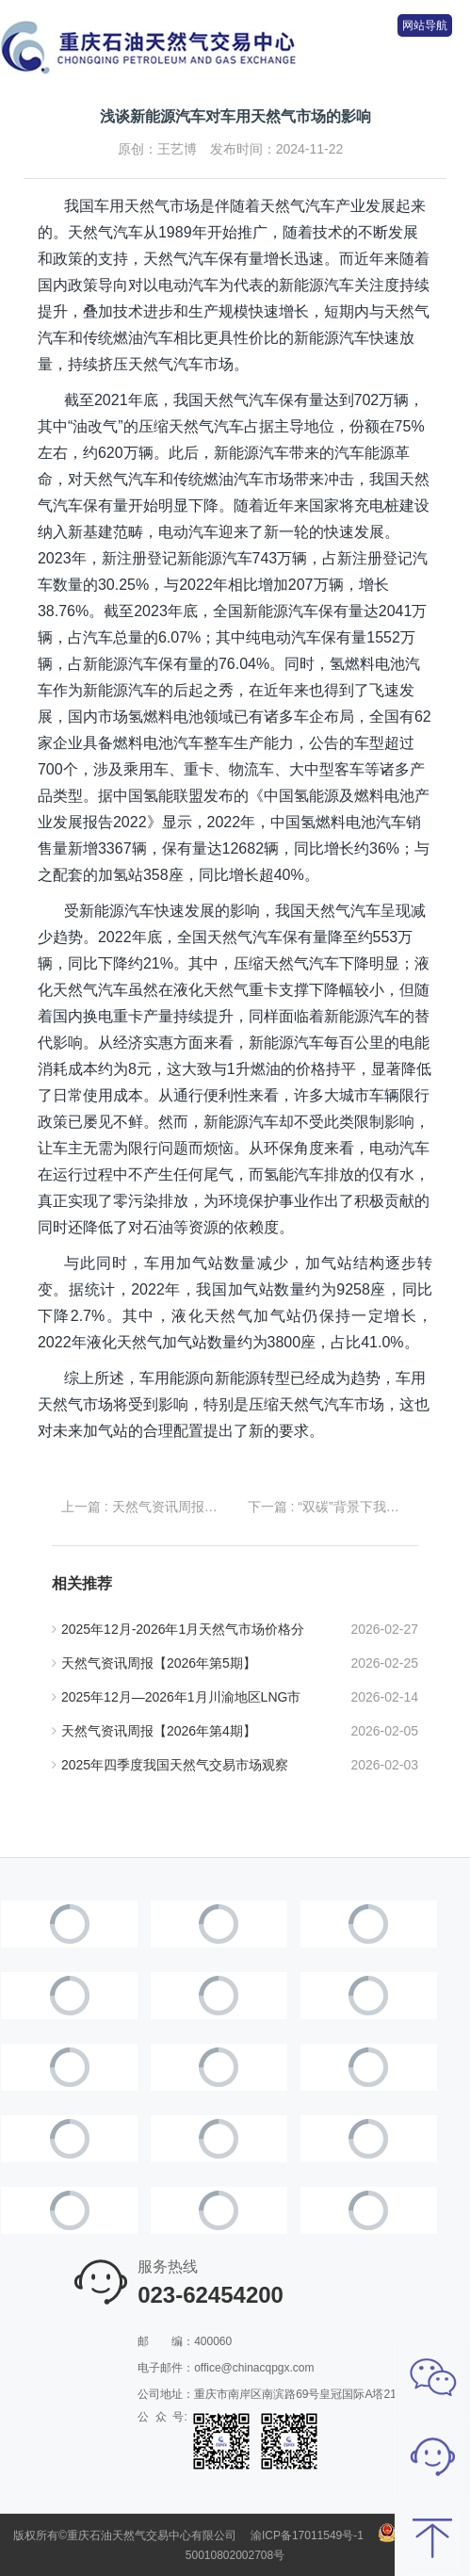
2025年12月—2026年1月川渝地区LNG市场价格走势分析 (176, 1701)
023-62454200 (211, 2294)
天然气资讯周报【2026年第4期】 (154, 1730)
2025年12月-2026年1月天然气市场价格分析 (178, 1634)
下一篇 (328, 1506)
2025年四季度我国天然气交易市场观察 (170, 1764)
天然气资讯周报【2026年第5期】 (154, 1663)
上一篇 (141, 1506)
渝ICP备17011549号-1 (307, 2535)
